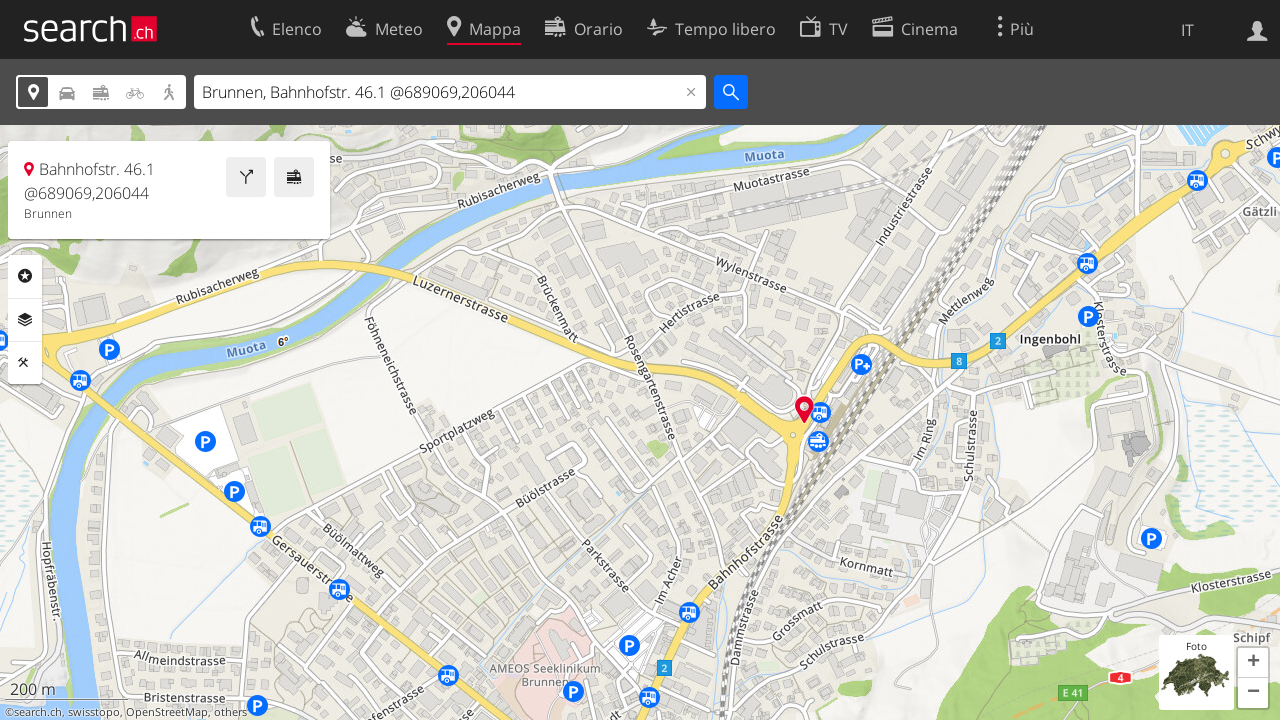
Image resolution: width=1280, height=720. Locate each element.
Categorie (25, 276)
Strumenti (25, 363)
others (230, 712)
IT (1187, 30)
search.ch (38, 712)
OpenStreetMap (167, 712)
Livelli (25, 320)
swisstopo (94, 712)
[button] (1253, 663)
